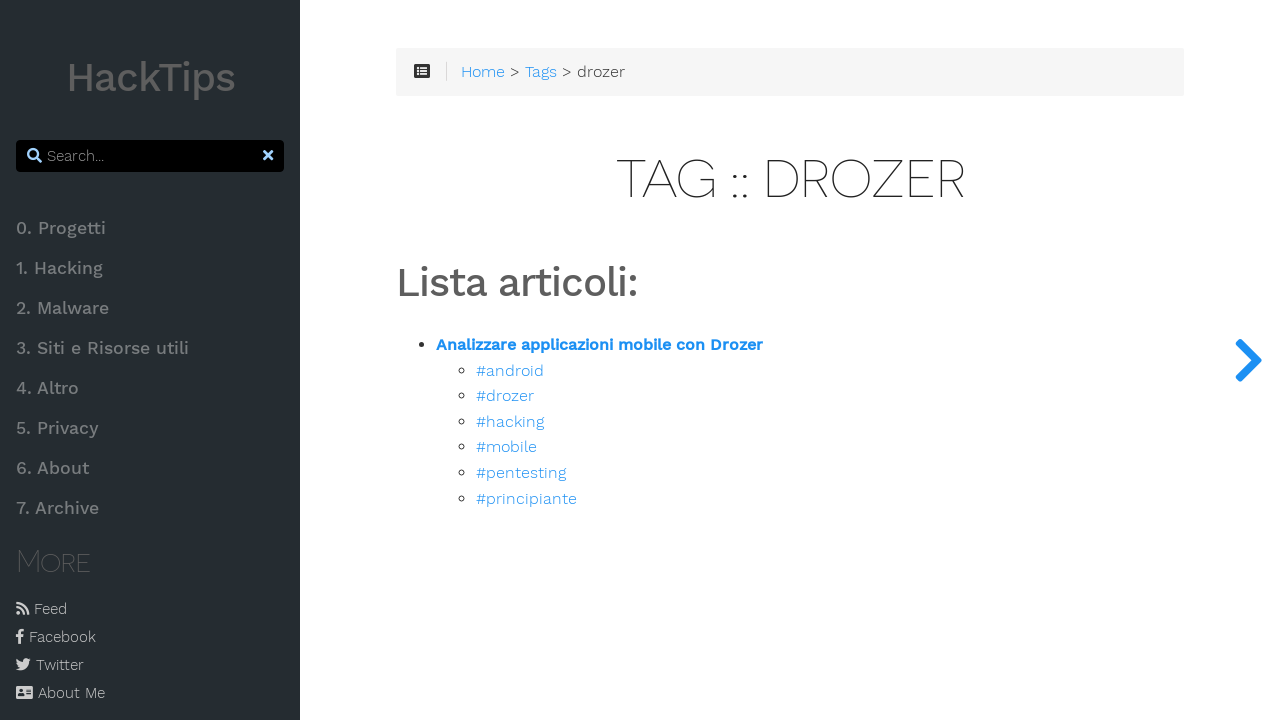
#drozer (505, 396)
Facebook (56, 637)
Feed (41, 609)
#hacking (510, 422)
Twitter (50, 665)
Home (483, 72)
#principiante (526, 499)
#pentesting (521, 473)
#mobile (506, 447)
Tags (541, 72)
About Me (60, 693)
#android (510, 371)
